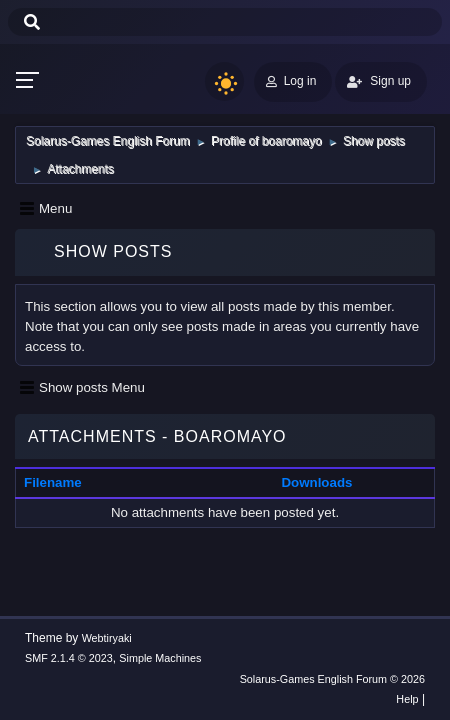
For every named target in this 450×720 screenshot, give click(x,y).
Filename (53, 482)
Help (407, 699)
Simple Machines (160, 658)
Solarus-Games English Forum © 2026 (332, 679)
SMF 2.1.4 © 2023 (69, 658)
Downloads (316, 482)
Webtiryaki (107, 638)
